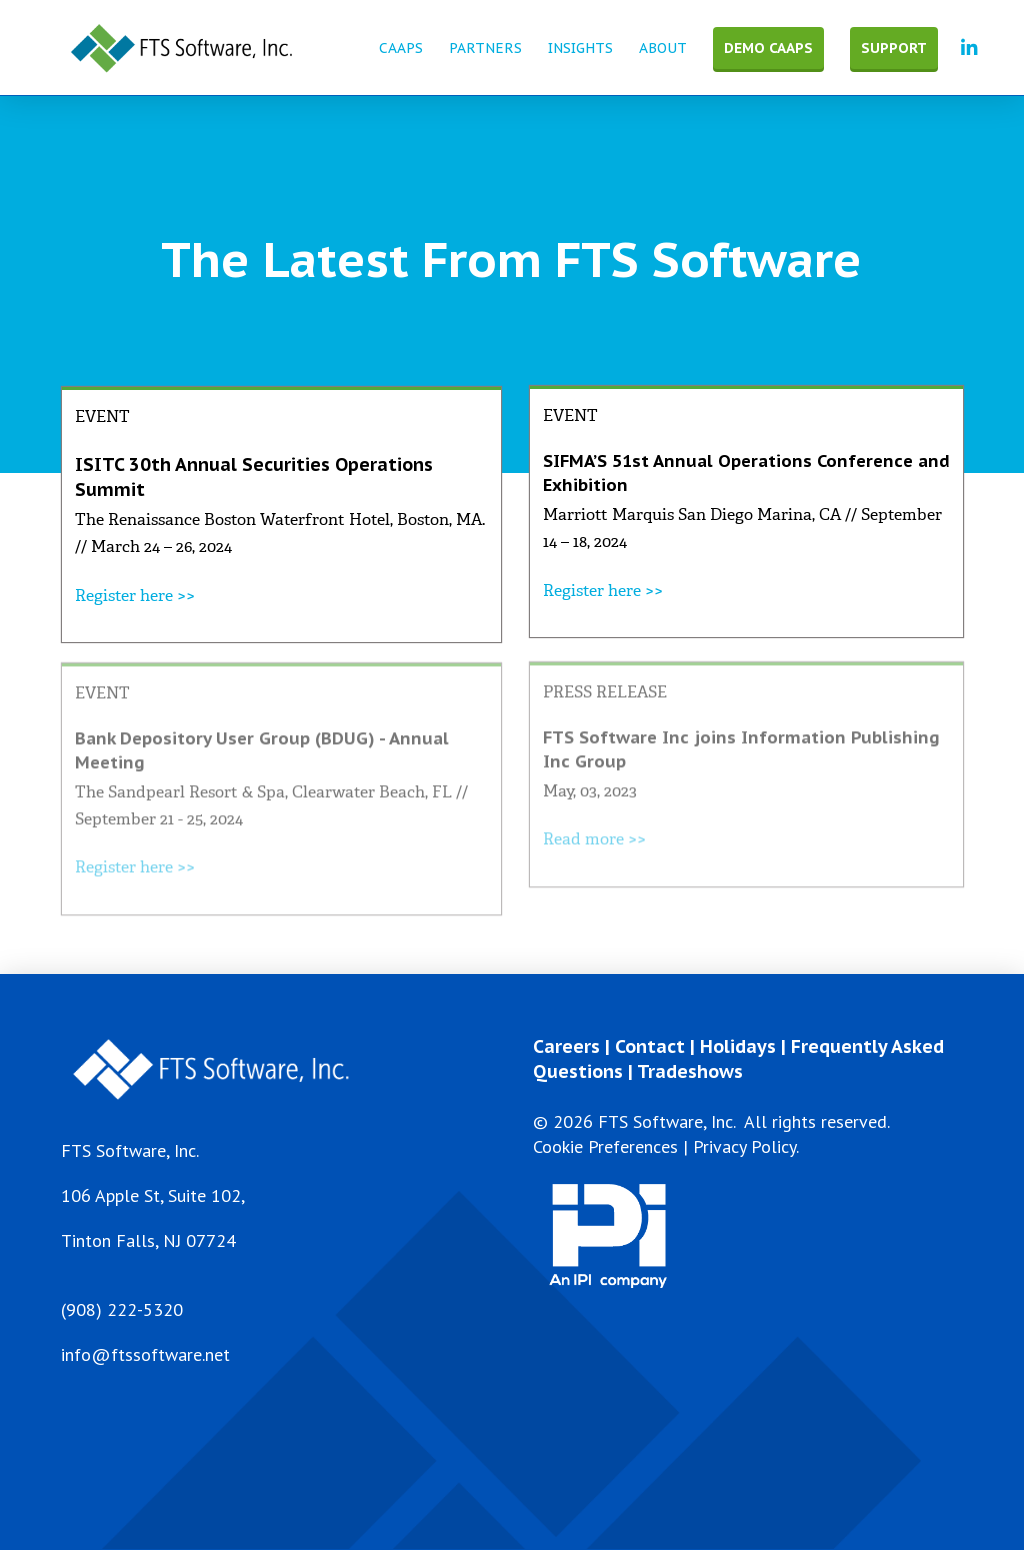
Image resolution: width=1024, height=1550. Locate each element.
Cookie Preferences (605, 1146)
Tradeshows (690, 1071)
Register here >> (135, 595)
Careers (566, 1046)
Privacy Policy (744, 1146)
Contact (650, 1046)
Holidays (738, 1046)
